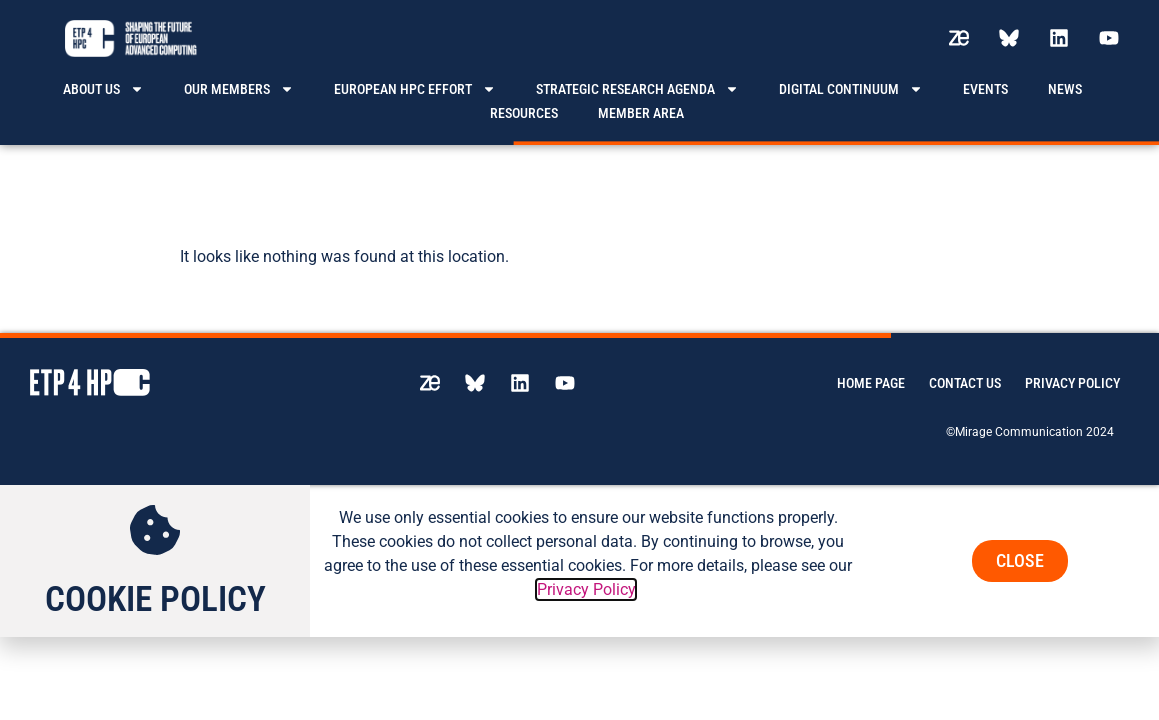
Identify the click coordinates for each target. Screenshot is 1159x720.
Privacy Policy (1072, 370)
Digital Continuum (851, 89)
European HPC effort (415, 89)
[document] (579, 549)
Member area (641, 113)
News (1065, 89)
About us (103, 89)
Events (985, 89)
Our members (239, 89)
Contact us (965, 370)
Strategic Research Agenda (637, 89)
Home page (871, 370)
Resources (524, 113)
